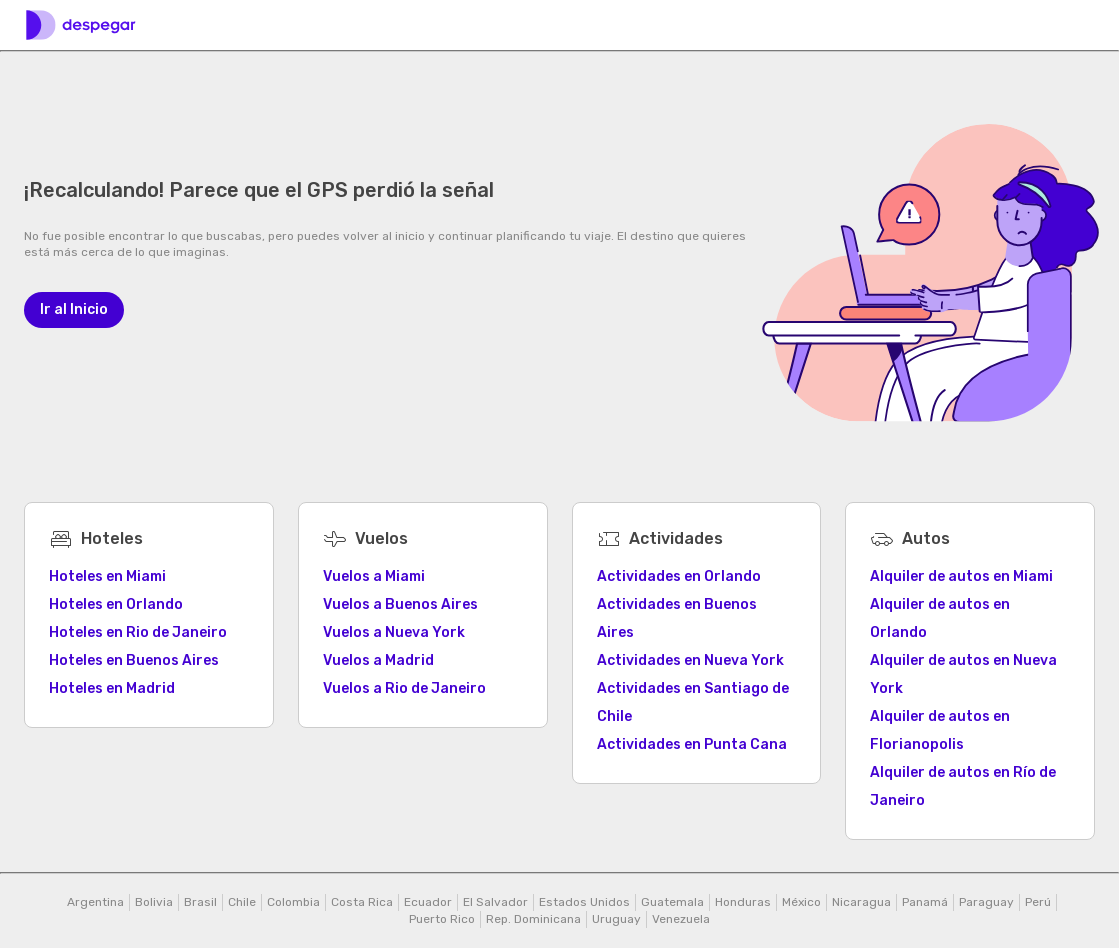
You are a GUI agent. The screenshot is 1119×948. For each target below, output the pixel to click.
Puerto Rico (442, 919)
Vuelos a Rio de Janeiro (404, 688)
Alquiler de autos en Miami (961, 576)
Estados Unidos (584, 902)
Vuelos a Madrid (378, 660)
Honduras (743, 902)
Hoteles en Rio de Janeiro (138, 632)
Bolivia (154, 902)
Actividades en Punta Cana (692, 744)
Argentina (95, 902)
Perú (1038, 902)
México (801, 902)
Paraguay (986, 902)
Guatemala (672, 902)
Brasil (200, 902)
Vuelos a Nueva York (394, 632)
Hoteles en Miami (107, 576)
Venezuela (681, 919)
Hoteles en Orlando (116, 604)
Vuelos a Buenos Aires (400, 604)
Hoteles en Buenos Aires (134, 660)
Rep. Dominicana (533, 919)
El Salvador (495, 902)
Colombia (293, 902)
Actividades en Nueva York (690, 660)
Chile (242, 902)
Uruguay (616, 919)
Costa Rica (362, 902)
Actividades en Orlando (679, 576)
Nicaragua (861, 902)
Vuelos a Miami (374, 576)
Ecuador (428, 902)
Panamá (925, 902)
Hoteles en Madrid (112, 688)
